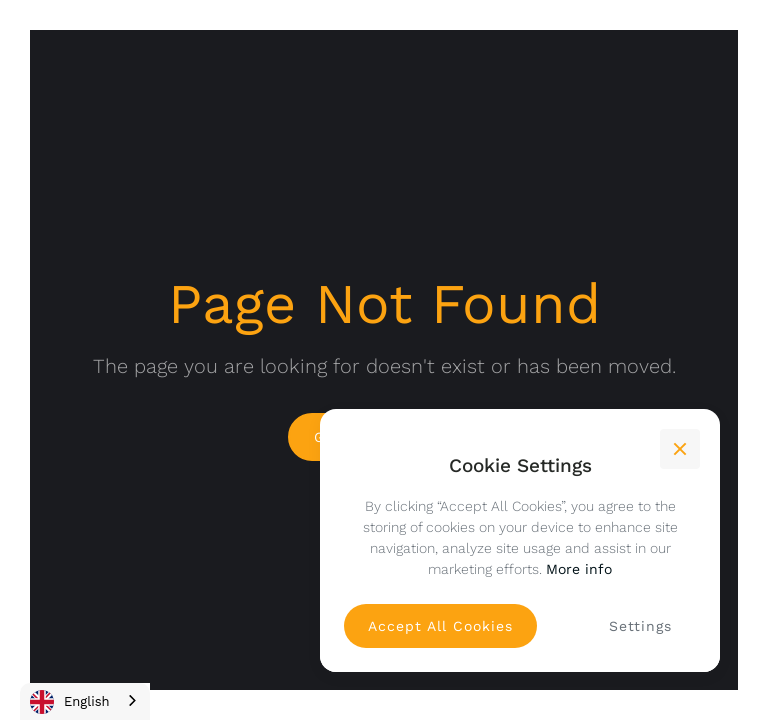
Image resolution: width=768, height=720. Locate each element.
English (70, 702)
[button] (680, 449)
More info (579, 569)
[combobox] (85, 701)
